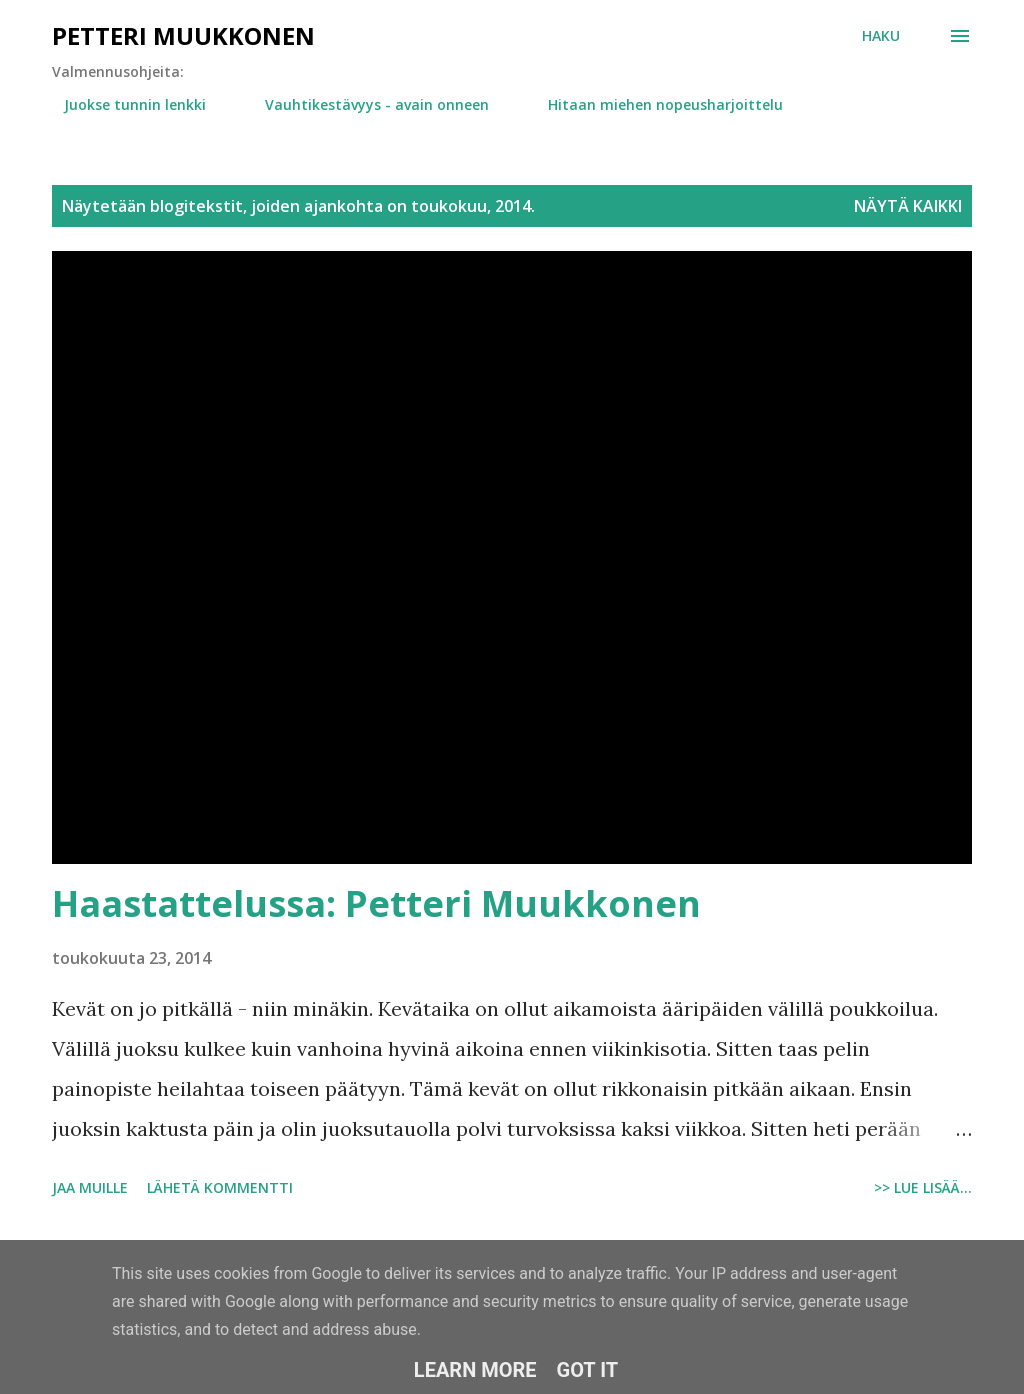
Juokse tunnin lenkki (123, 104)
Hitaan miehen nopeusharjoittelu (653, 104)
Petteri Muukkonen (183, 35)
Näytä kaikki (908, 206)
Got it (588, 1370)
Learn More (475, 1370)
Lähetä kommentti (220, 1187)
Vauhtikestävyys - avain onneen (365, 104)
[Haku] (881, 36)
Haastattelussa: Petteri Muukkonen (376, 903)
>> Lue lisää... (923, 1187)
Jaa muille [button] (90, 1187)
